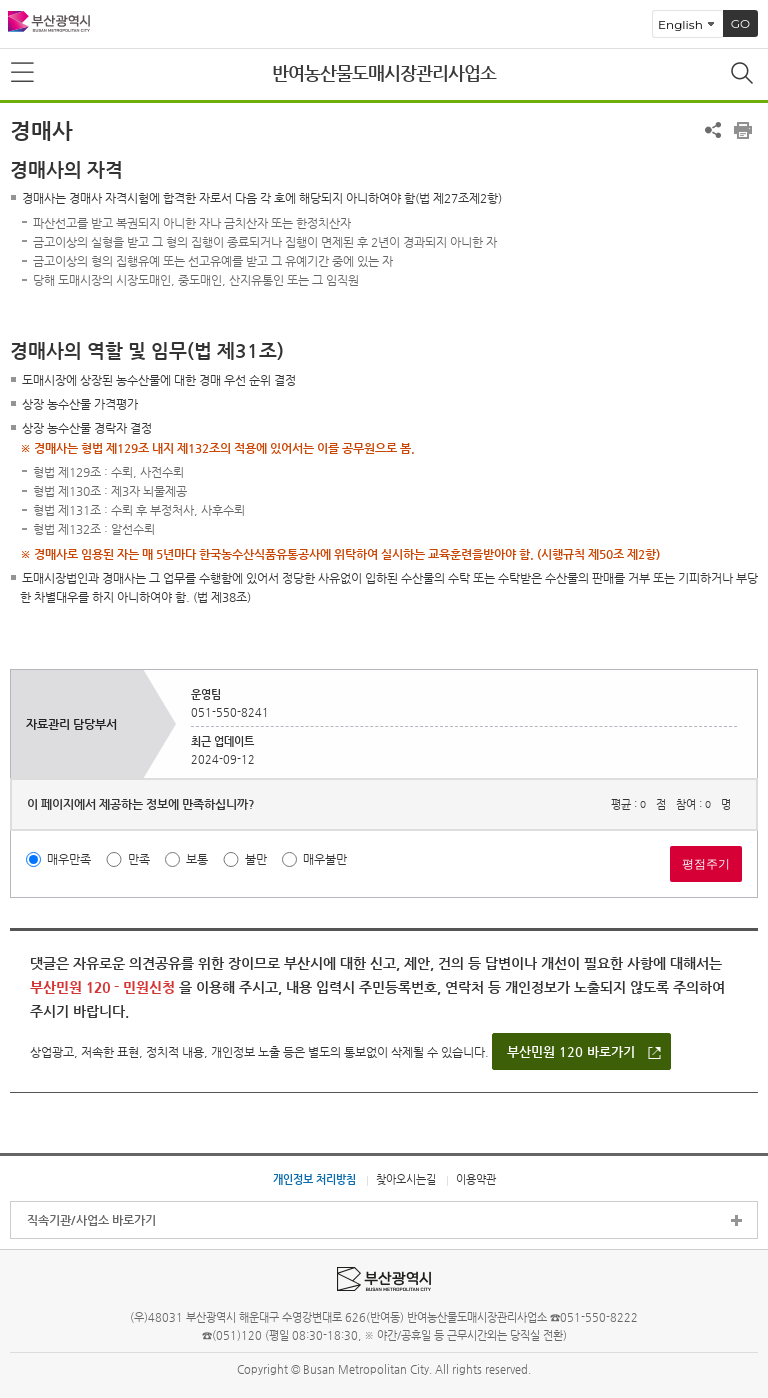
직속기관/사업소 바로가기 (91, 1220)
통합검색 (744, 75)
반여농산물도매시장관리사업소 (384, 72)
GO (740, 23)
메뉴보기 (24, 73)
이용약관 (476, 1179)
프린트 (743, 130)
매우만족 (69, 859)
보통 (197, 859)
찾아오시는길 (406, 1179)
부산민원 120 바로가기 (571, 1051)
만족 (139, 859)
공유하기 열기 (713, 130)
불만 (256, 859)
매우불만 (325, 859)
